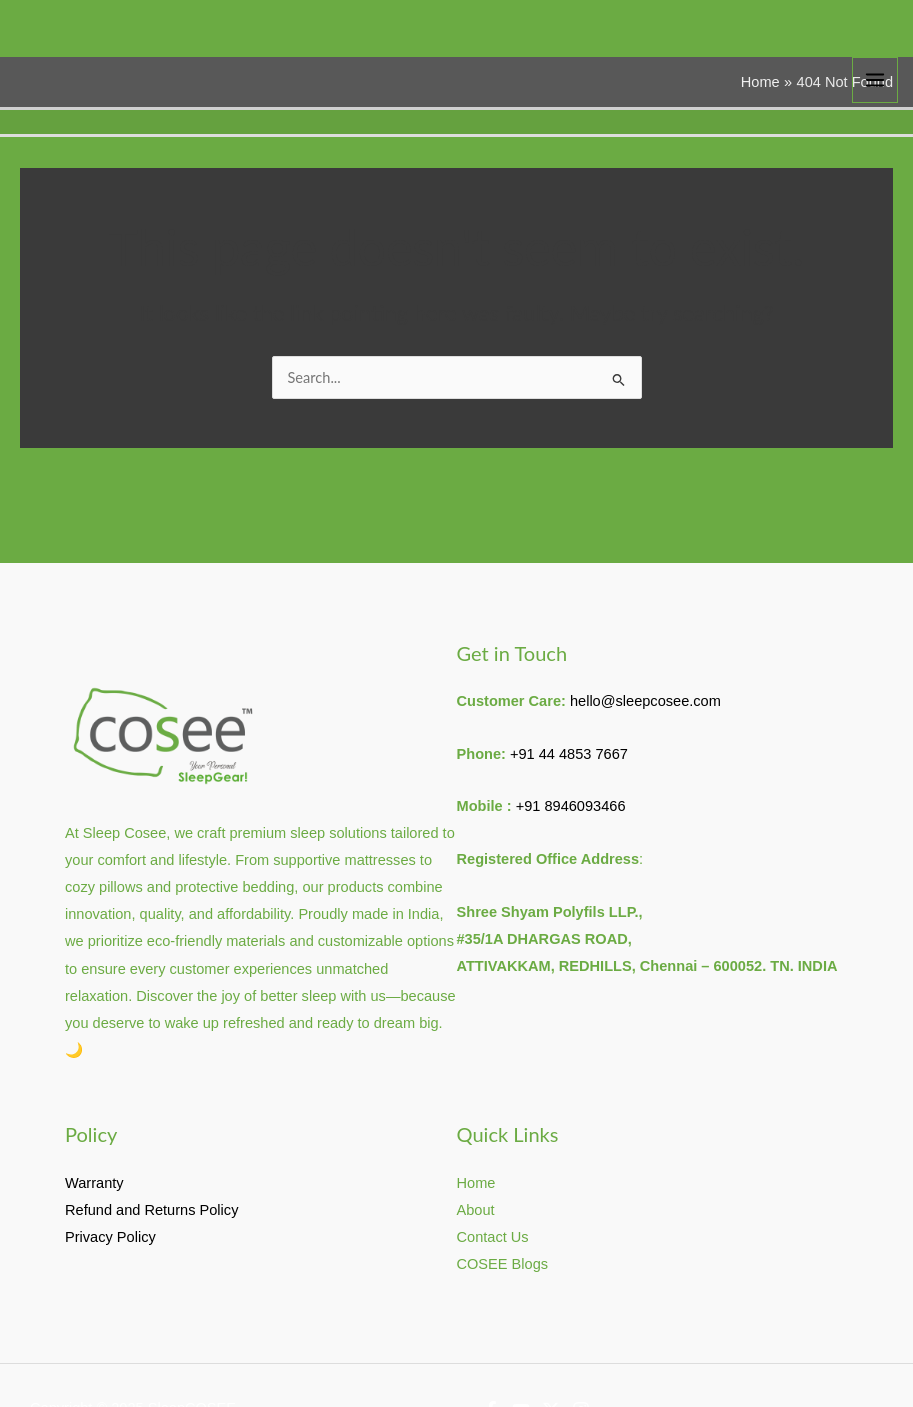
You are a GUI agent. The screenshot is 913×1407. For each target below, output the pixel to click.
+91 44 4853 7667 (569, 754)
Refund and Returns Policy (151, 1210)
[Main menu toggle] (875, 80)
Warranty (94, 1183)
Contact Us (493, 1237)
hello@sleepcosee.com (645, 701)
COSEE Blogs (503, 1264)
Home (476, 1183)
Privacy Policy (110, 1237)
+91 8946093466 (571, 806)
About (476, 1210)
